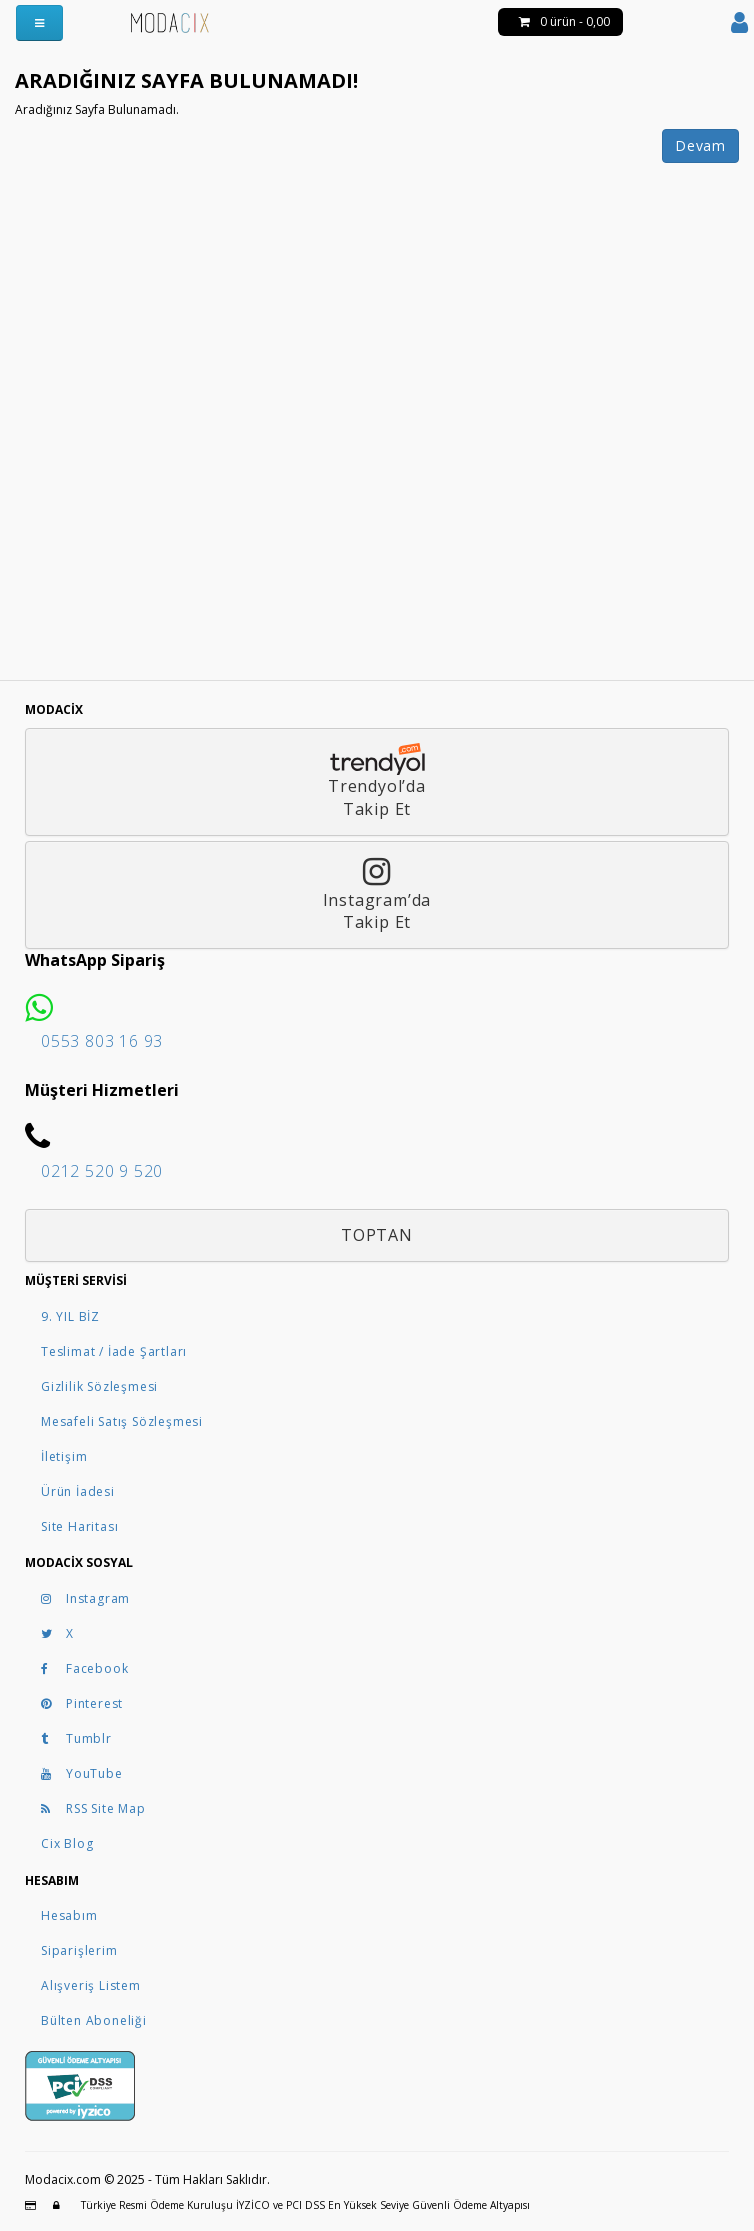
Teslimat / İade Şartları (114, 1351)
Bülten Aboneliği (94, 2020)
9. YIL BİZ (70, 1316)
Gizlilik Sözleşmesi (99, 1386)
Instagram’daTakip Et (377, 895)
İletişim (64, 1456)
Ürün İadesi (78, 1491)
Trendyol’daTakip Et (377, 781)
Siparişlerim (79, 1950)
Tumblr (76, 1738)
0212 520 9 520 (102, 1171)
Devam (700, 145)
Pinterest (82, 1703)
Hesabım (69, 1915)
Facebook (84, 1668)
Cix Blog (67, 1843)
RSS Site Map (93, 1808)
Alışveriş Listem (91, 1985)
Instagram (85, 1598)
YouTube (82, 1773)
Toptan (377, 1235)
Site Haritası (79, 1526)
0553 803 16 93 (102, 1041)
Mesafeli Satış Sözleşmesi (122, 1421)
